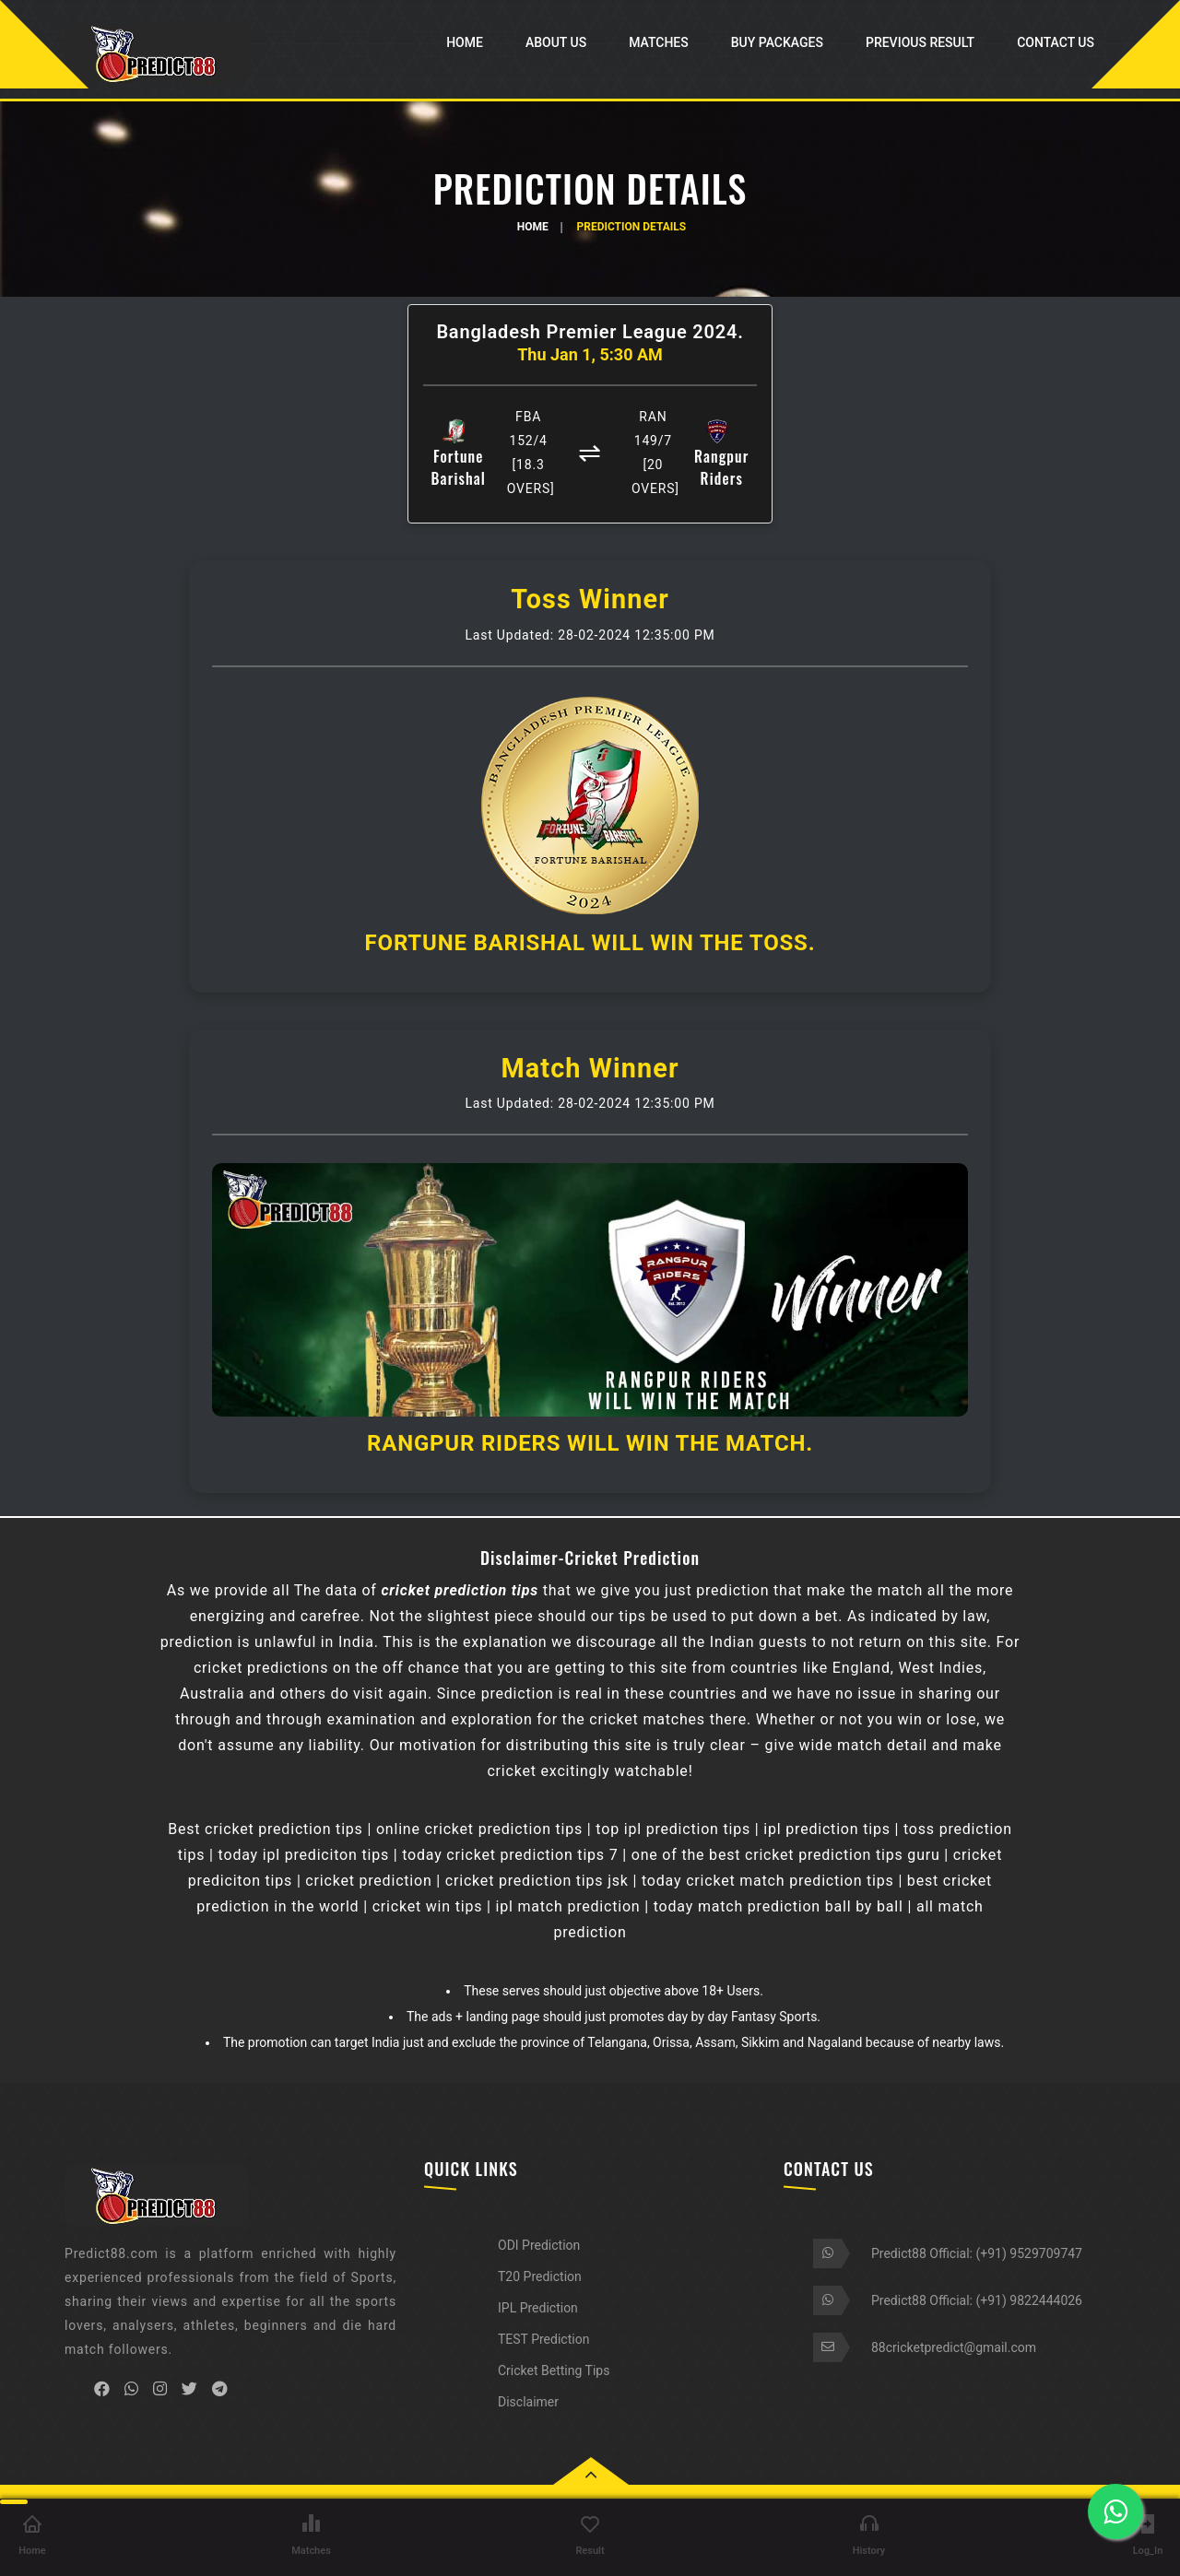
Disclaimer (528, 2401)
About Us (555, 42)
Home (464, 42)
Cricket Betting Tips (553, 2370)
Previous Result (920, 42)
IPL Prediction (538, 2307)
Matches (659, 42)
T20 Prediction (540, 2276)
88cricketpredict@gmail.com (953, 2347)
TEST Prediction (543, 2339)
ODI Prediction (539, 2245)
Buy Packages (777, 42)
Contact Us (1055, 42)
